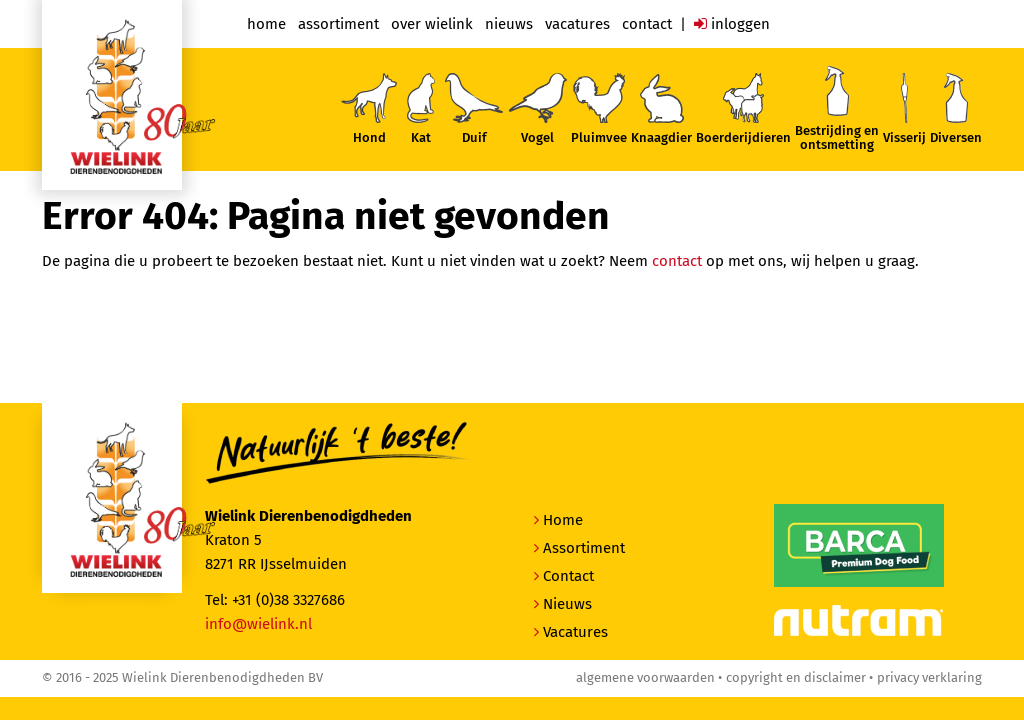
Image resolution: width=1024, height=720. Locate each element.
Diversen (956, 109)
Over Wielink (432, 24)
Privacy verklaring (929, 677)
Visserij (904, 109)
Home (266, 24)
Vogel (537, 109)
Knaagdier (661, 109)
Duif (474, 109)
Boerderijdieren (743, 109)
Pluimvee (599, 109)
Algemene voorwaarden (645, 677)
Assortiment (338, 24)
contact (677, 261)
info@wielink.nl (258, 624)
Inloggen (732, 24)
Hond (369, 109)
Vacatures (577, 24)
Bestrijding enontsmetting (837, 109)
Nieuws (509, 24)
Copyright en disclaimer (796, 677)
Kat (421, 109)
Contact (647, 24)
